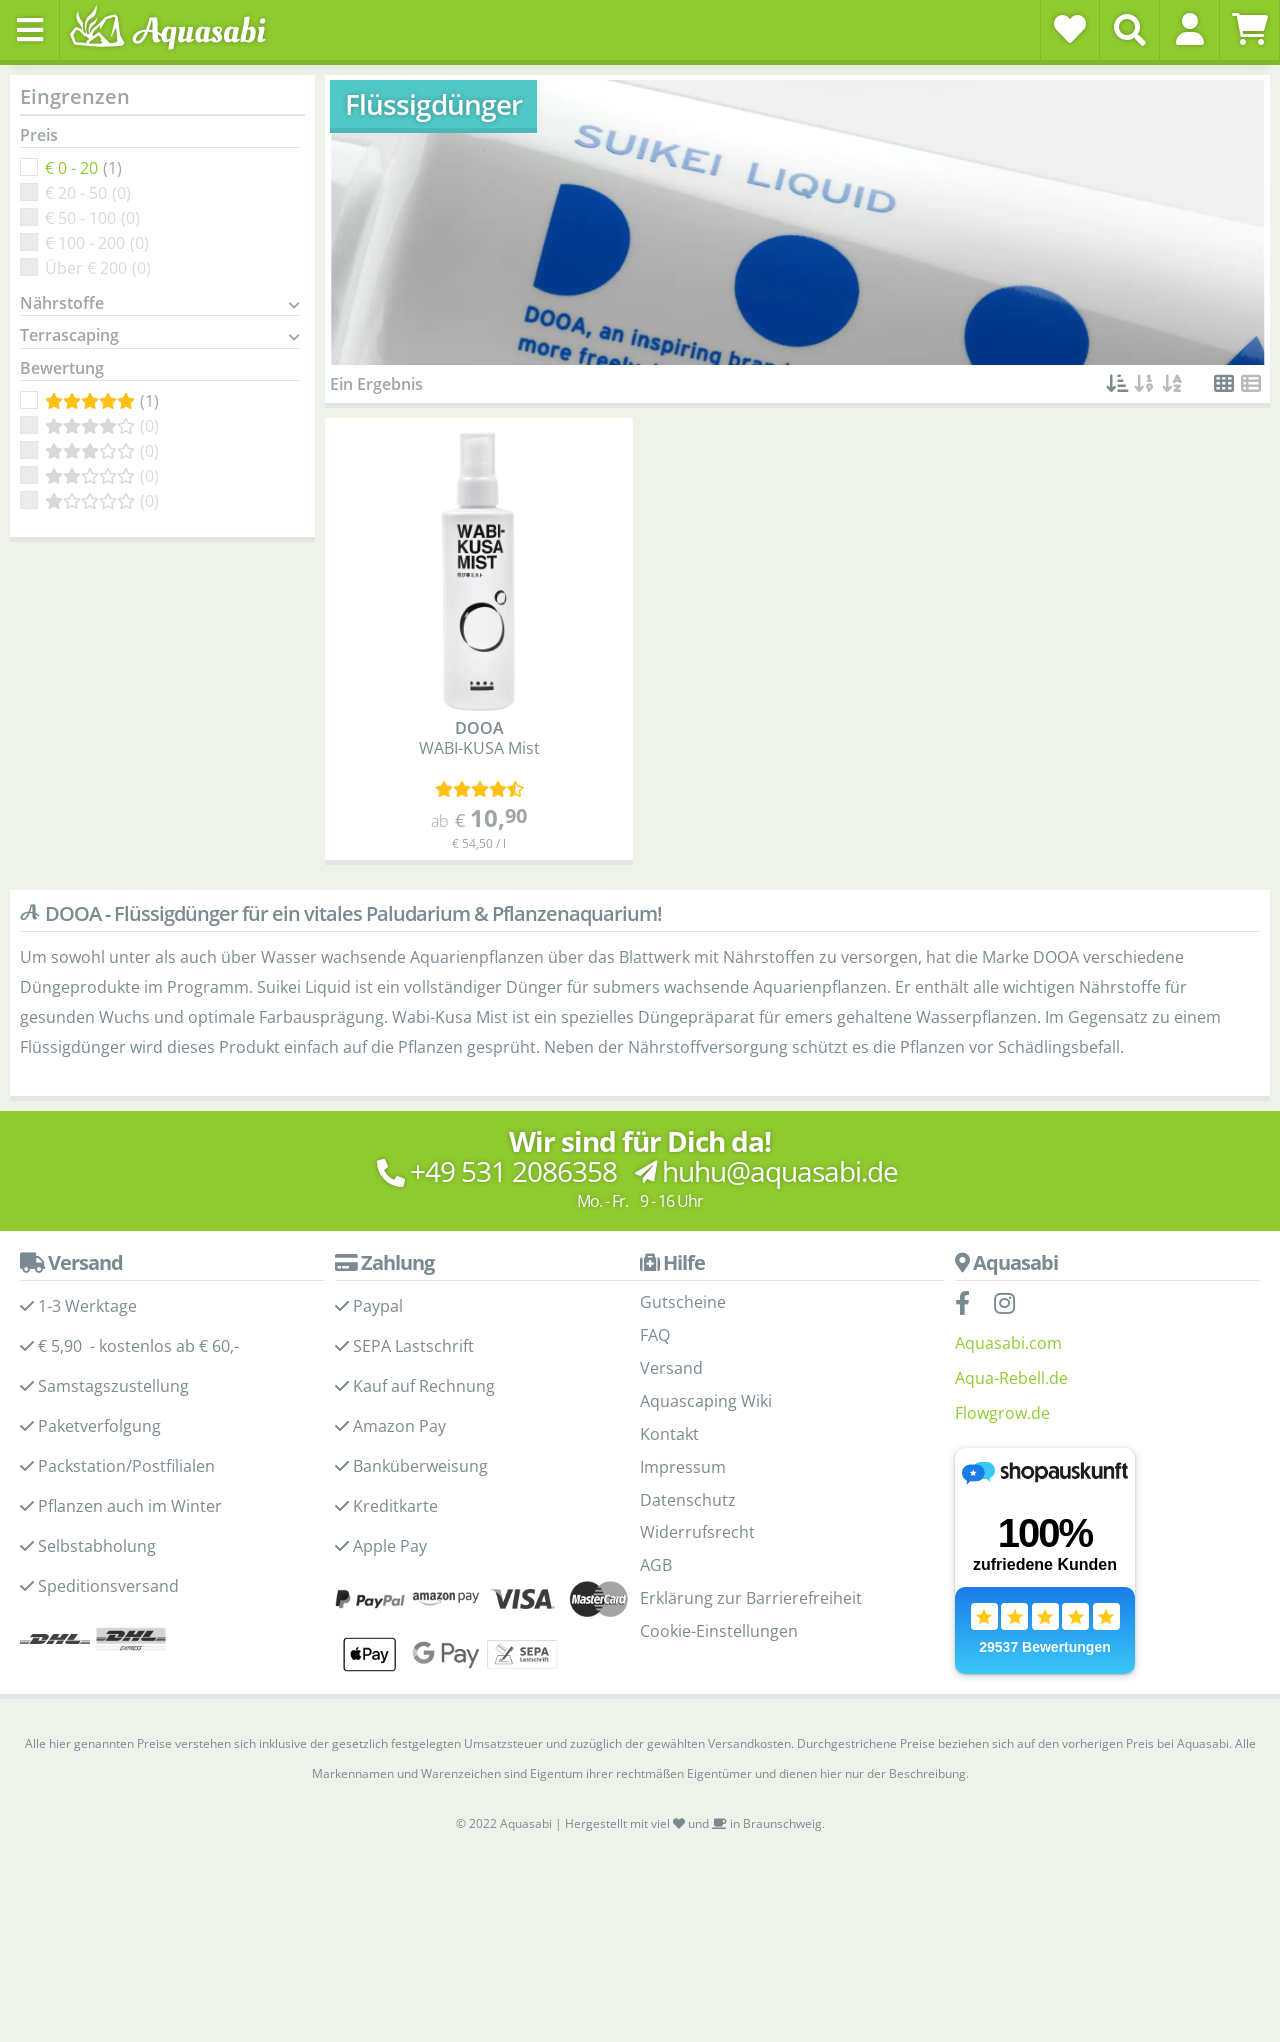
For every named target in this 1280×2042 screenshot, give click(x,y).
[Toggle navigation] (30, 30)
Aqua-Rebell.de (1011, 1378)
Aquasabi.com (1008, 1343)
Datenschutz (688, 1500)
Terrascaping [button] (69, 336)
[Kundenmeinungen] (479, 789)
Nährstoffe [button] (62, 304)
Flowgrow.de (1002, 1413)
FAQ (655, 1335)
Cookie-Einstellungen (719, 1631)
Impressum (683, 1467)
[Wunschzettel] (1070, 29)
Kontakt (669, 1434)
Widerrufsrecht (697, 1532)
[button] (1189, 29)
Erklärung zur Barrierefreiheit (751, 1598)
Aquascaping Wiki (706, 1401)
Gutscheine (683, 1302)
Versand (671, 1368)
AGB (656, 1565)
